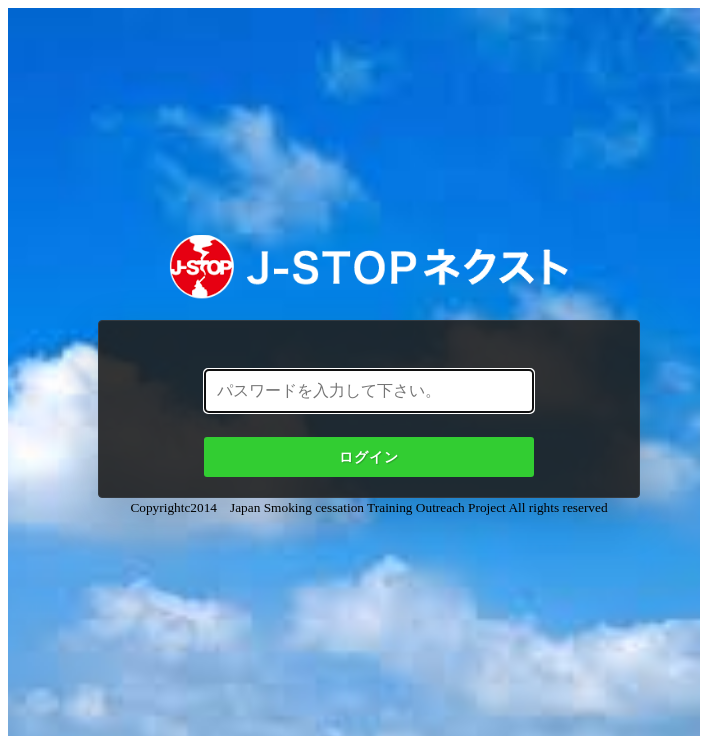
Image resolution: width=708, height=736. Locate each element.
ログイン (369, 457)
